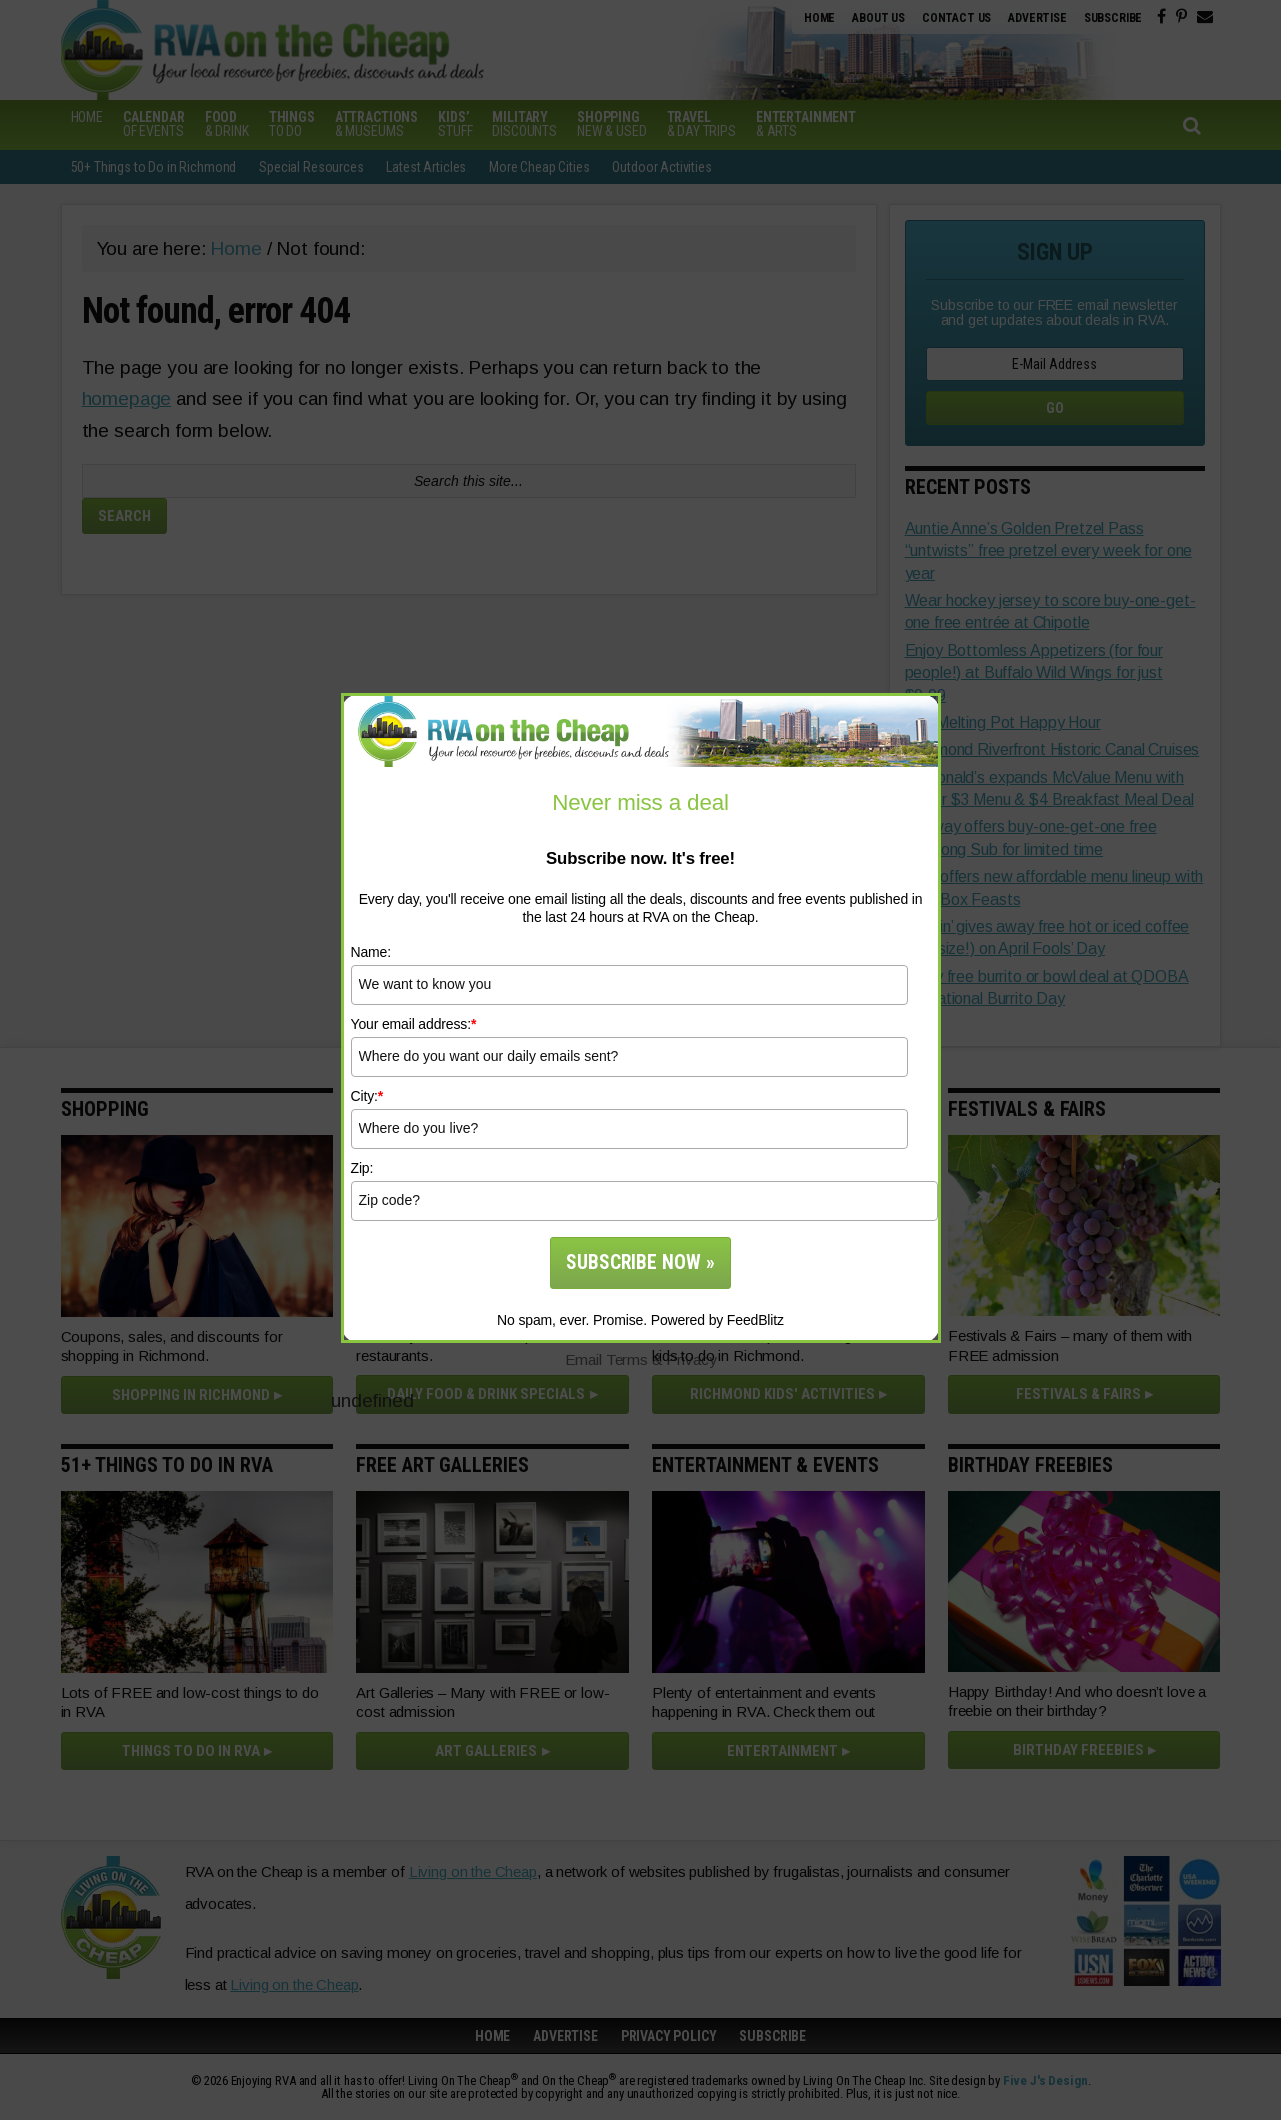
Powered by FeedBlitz (717, 1320)
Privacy (691, 1359)
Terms (627, 1359)
